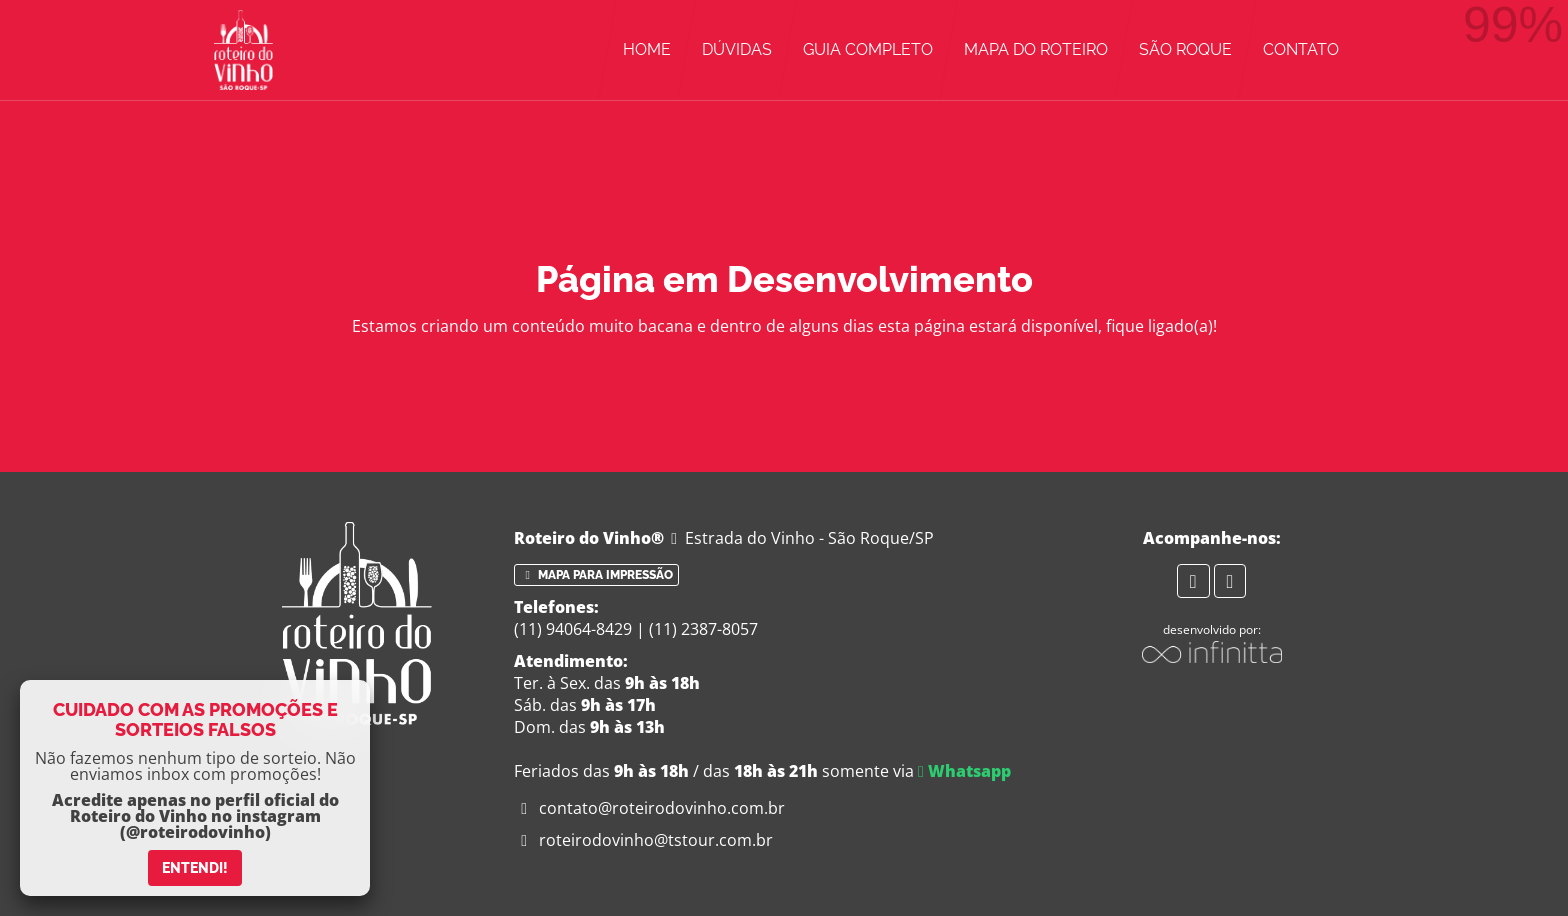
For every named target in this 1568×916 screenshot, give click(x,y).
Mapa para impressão (596, 575)
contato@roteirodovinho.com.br (649, 808)
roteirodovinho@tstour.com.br (643, 840)
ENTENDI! (195, 868)
